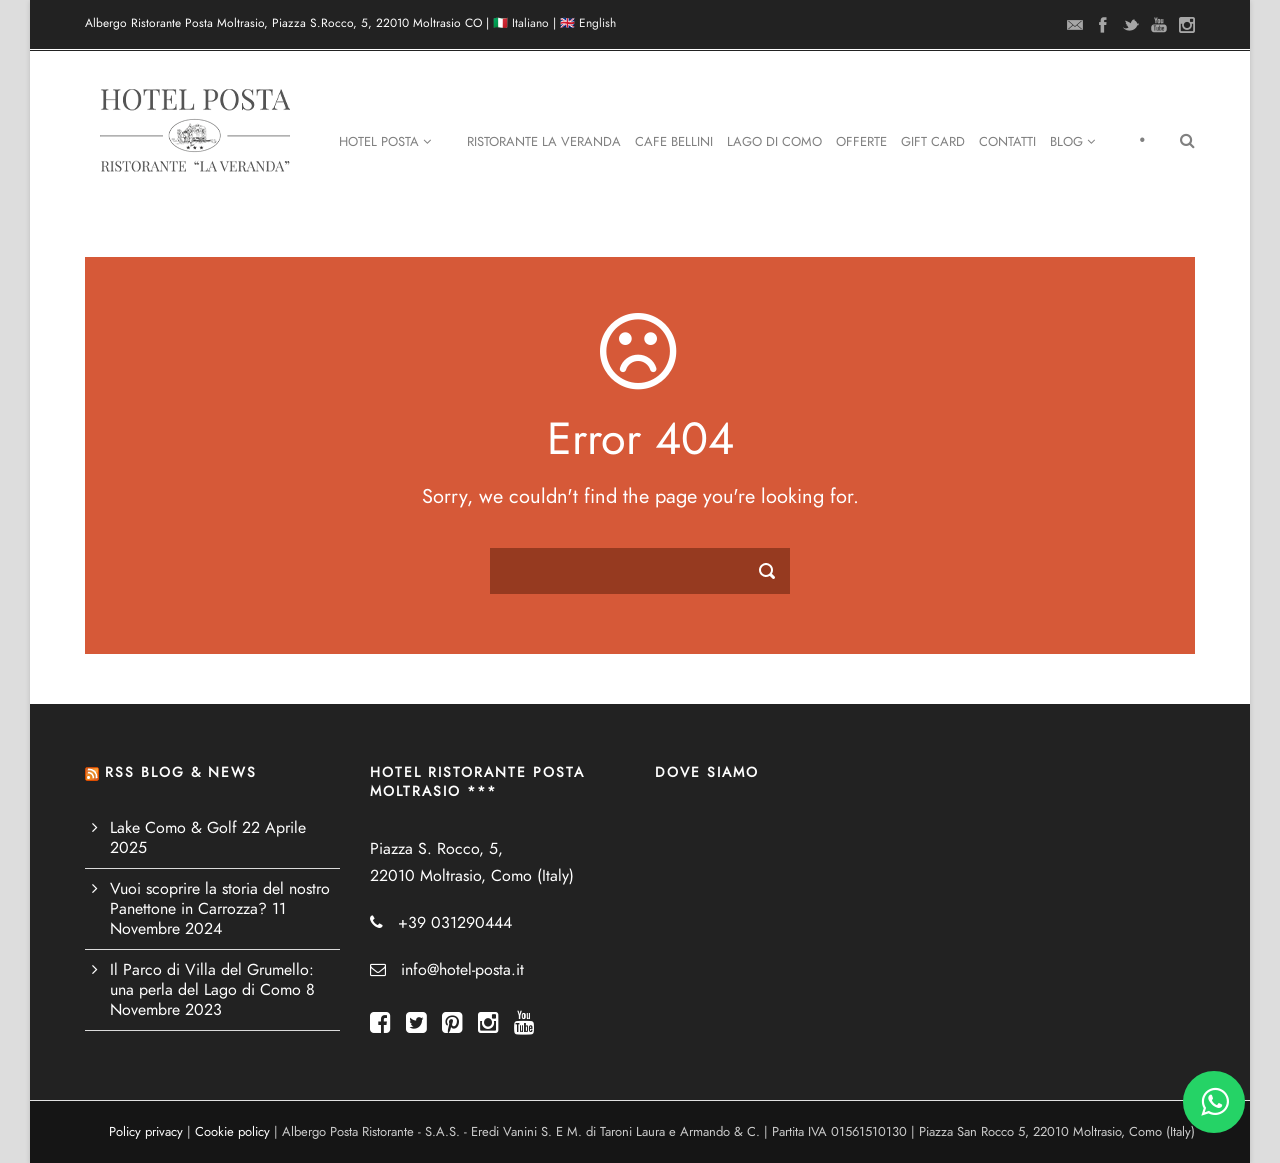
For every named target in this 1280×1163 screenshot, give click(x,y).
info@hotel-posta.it (462, 970)
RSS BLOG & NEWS (181, 772)
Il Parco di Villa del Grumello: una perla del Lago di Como (212, 980)
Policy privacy (146, 1132)
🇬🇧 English (588, 23)
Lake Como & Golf (173, 828)
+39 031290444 (455, 923)
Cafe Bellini (674, 142)
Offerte (861, 142)
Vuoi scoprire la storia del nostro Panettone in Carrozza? (220, 899)
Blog (1072, 142)
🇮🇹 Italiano (521, 23)
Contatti (1007, 142)
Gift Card (933, 142)
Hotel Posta (385, 142)
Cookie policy (232, 1132)
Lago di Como (774, 142)
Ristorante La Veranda (544, 142)
